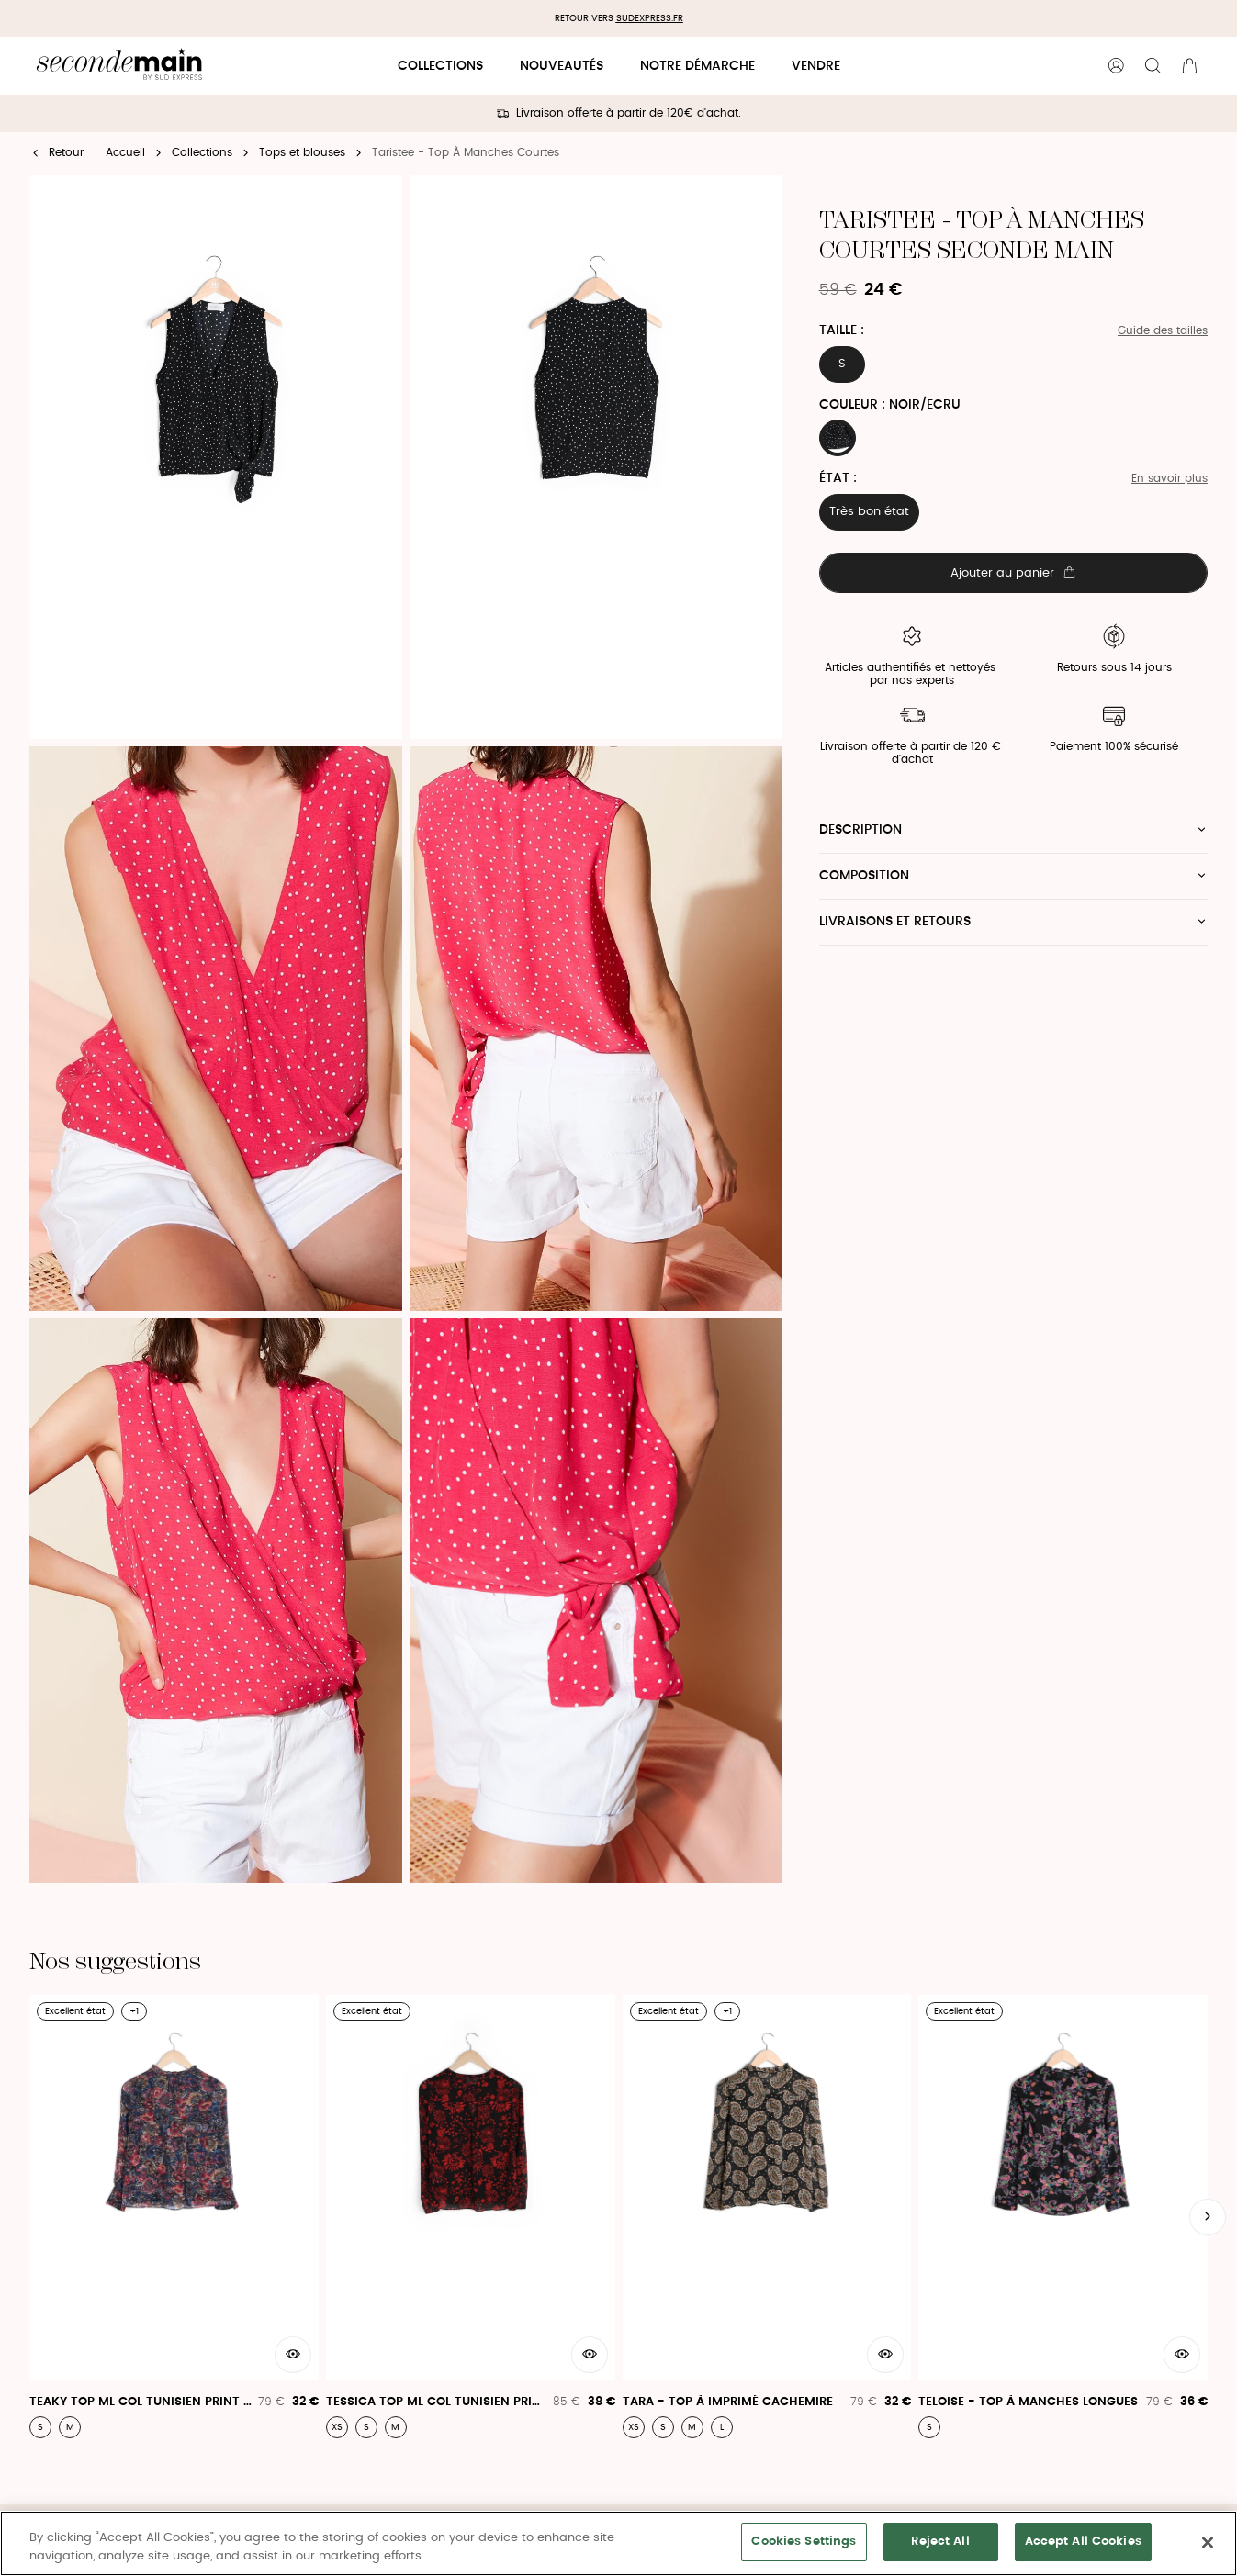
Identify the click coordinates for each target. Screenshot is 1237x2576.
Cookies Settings (803, 2542)
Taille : (841, 330)
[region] (618, 2543)
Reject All (940, 2542)
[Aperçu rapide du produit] (293, 2354)
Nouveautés (561, 66)
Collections (440, 66)
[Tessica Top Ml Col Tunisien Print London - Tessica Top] (470, 2216)
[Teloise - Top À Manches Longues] (1063, 2216)
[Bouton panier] (1189, 66)
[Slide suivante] (1207, 2217)
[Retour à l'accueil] (119, 66)
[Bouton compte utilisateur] (1115, 66)
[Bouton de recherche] (1152, 66)
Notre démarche (697, 66)
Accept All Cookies (1083, 2542)
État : (838, 478)
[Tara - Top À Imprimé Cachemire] (767, 2216)
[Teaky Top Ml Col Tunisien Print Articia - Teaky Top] (174, 2216)
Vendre (816, 66)
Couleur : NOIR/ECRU (890, 404)
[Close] (1207, 2542)
